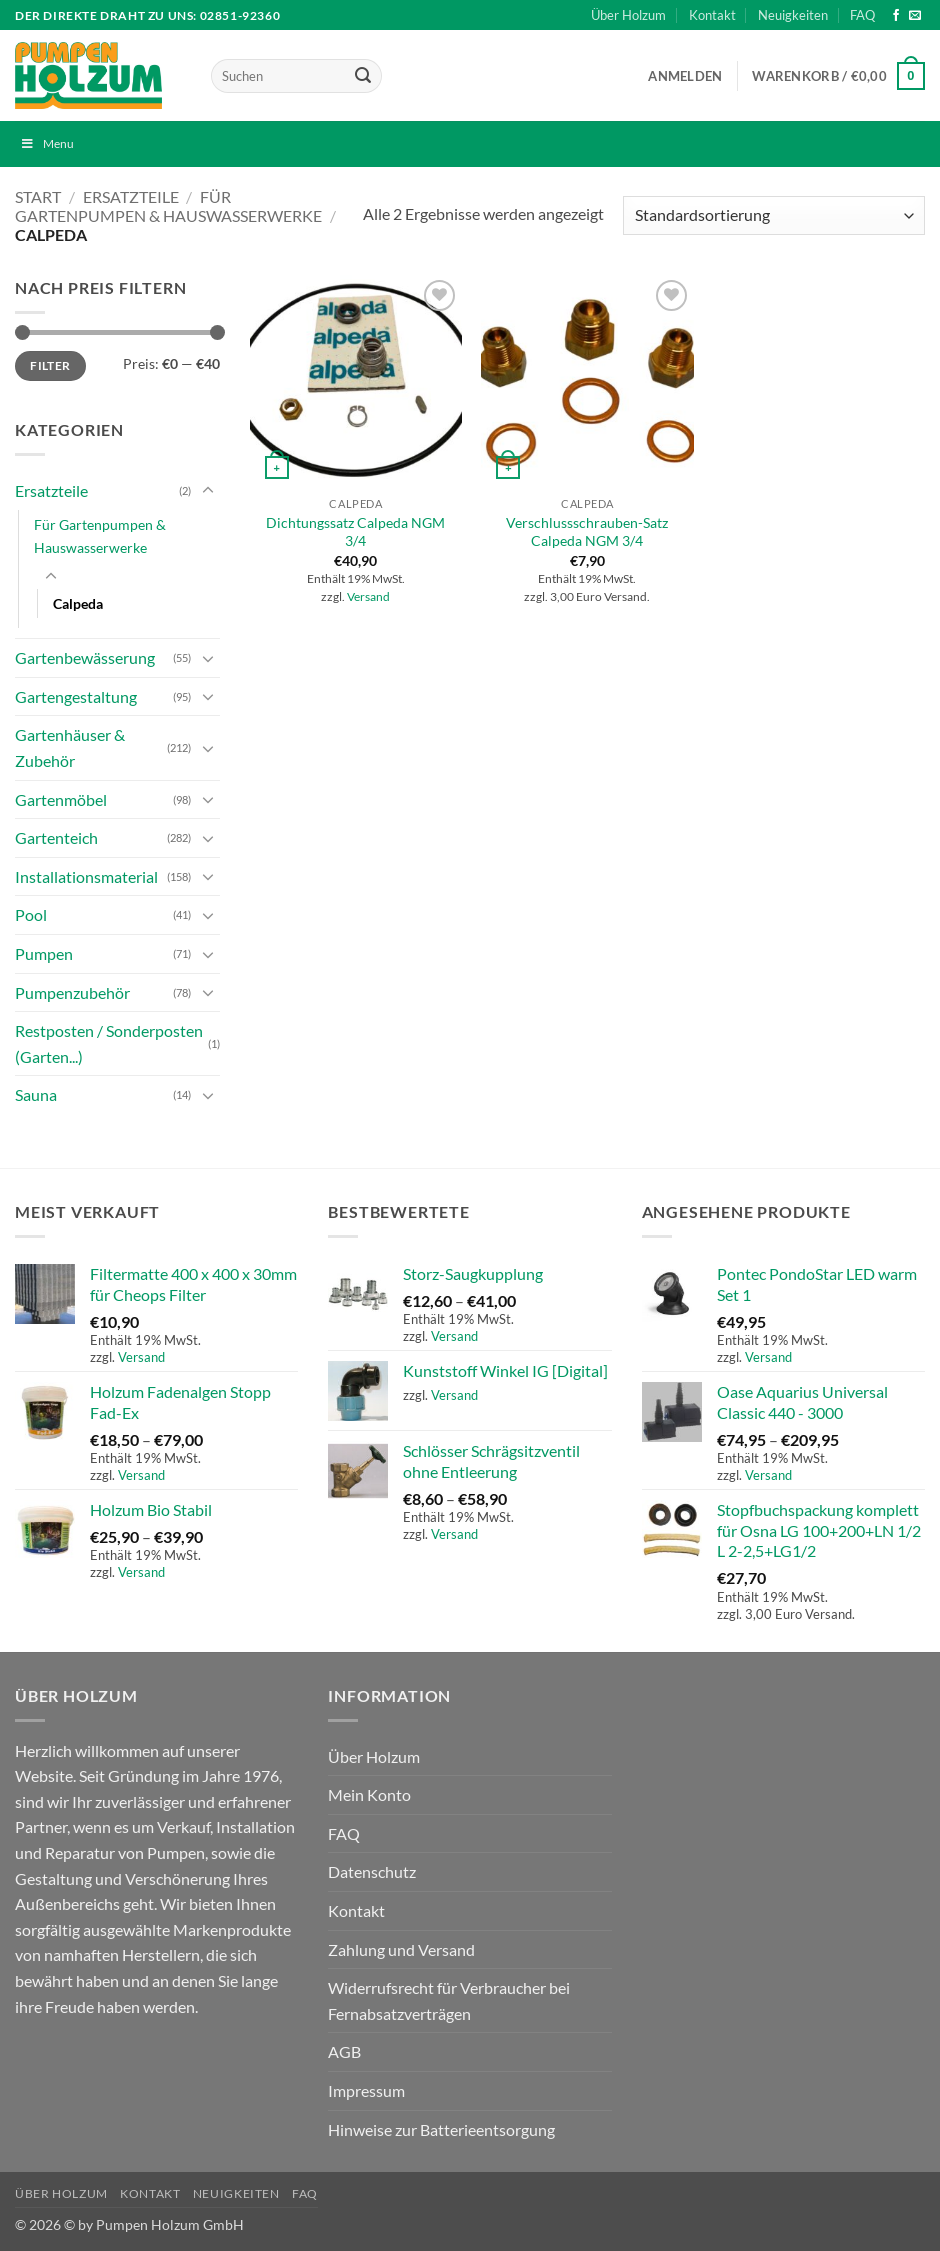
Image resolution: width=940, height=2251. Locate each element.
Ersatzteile (131, 196)
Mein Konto (369, 1794)
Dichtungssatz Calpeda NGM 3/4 (355, 532)
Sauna (36, 1094)
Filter (50, 365)
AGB (344, 2051)
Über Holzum (628, 15)
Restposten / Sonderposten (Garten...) (109, 1043)
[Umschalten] (208, 491)
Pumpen (44, 953)
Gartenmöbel (61, 799)
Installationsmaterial (86, 876)
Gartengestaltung (76, 696)
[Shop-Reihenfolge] (774, 215)
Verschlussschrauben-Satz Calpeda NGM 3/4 (587, 532)
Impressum (366, 2090)
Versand (368, 596)
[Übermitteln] (363, 76)
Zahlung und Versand (401, 1949)
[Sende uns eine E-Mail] (915, 16)
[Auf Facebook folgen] (896, 16)
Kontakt (712, 15)
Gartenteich (56, 837)
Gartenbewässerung (85, 657)
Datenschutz (372, 1871)
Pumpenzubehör (72, 992)
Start (38, 196)
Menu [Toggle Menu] (47, 143)
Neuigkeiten (793, 15)
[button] (685, 76)
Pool (31, 914)
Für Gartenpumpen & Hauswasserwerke (168, 206)
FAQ (862, 15)
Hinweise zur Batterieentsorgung (441, 2129)
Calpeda (78, 603)
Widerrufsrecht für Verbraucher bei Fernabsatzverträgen (449, 2000)
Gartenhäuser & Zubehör (70, 747)
